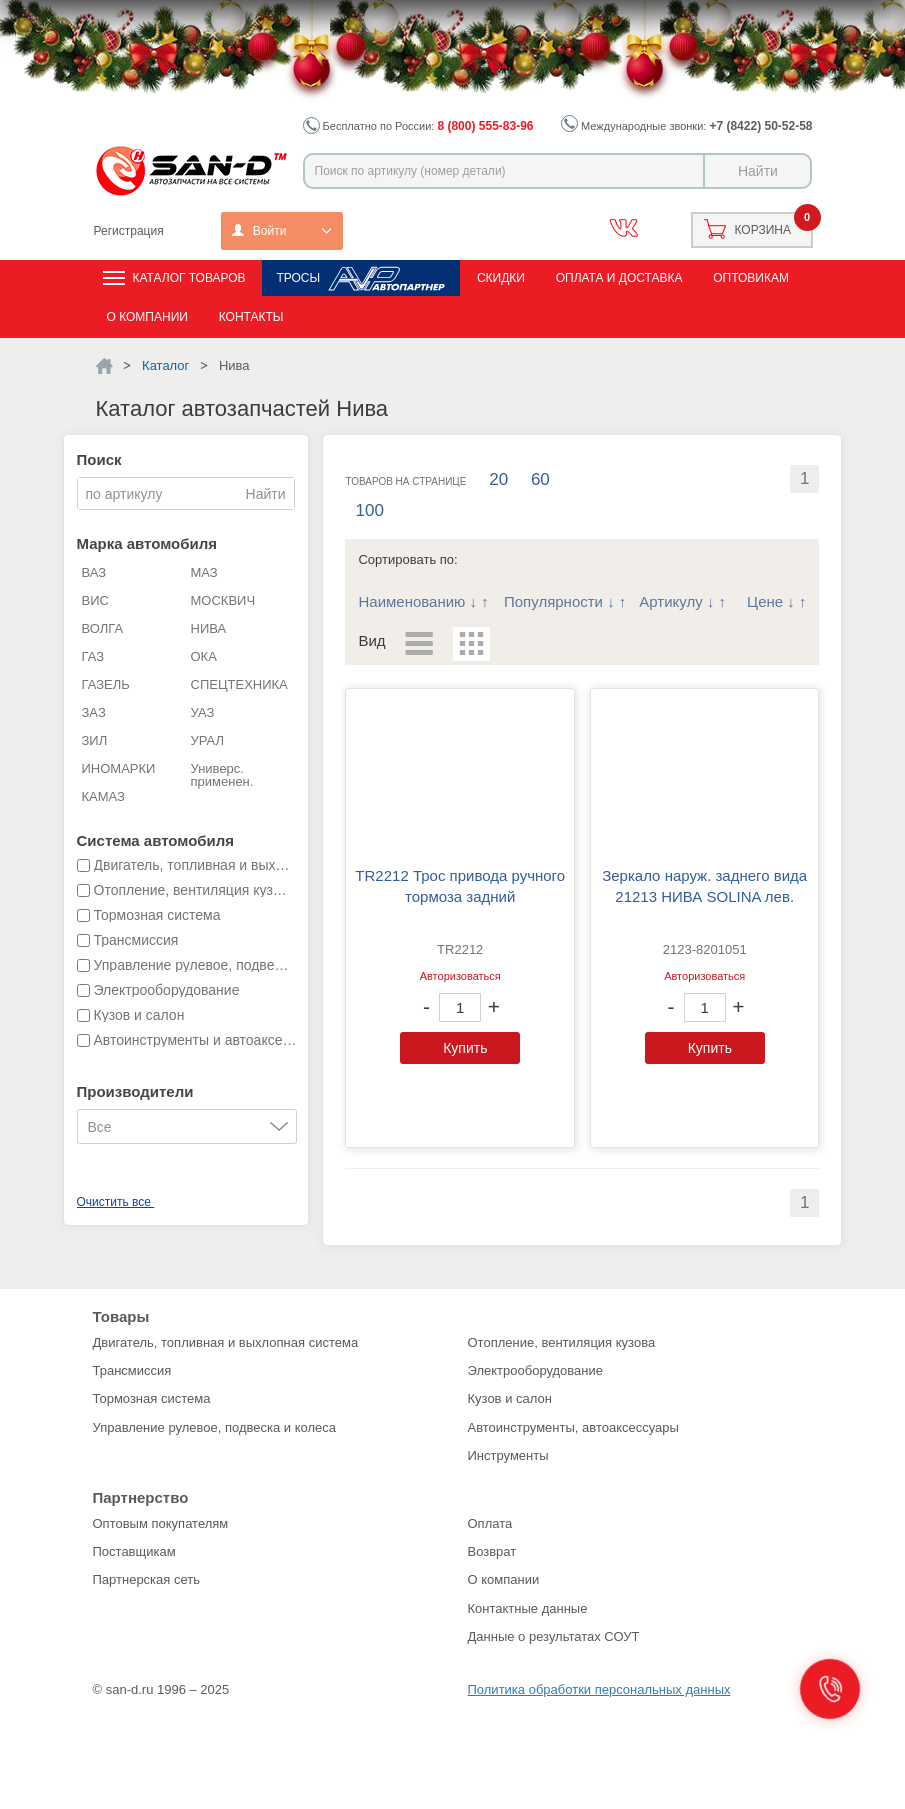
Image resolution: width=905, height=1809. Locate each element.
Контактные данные (528, 1608)
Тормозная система (152, 1398)
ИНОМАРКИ (119, 768)
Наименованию (411, 601)
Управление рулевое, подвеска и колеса (215, 1427)
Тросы (298, 278)
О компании (147, 317)
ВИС (95, 600)
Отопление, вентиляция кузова (562, 1342)
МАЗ (204, 572)
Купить (465, 1048)
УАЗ (203, 712)
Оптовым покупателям (161, 1523)
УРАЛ (208, 740)
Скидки (501, 278)
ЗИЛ (95, 740)
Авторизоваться (460, 976)
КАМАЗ (103, 796)
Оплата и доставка (619, 278)
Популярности (553, 601)
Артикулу (670, 601)
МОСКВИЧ (223, 600)
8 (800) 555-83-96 (485, 126)
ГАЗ (93, 656)
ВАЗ (94, 572)
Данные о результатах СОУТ (554, 1636)
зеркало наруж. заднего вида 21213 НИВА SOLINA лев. (704, 886)
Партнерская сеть (147, 1579)
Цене (765, 601)
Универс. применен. (222, 775)
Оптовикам (751, 278)
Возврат (492, 1551)
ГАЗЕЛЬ (106, 684)
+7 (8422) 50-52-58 (760, 126)
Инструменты (508, 1455)
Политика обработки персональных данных (599, 1689)
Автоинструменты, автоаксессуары (573, 1427)
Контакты (251, 317)
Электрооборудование (536, 1370)
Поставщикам (134, 1551)
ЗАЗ (94, 712)
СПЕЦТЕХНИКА (239, 684)
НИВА (209, 628)
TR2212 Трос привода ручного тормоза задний (460, 886)
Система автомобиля (156, 840)
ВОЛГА (103, 628)
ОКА (204, 656)
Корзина (763, 230)
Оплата (490, 1523)
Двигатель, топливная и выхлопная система (226, 1342)
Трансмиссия (132, 1370)
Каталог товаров (189, 278)
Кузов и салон (510, 1398)
